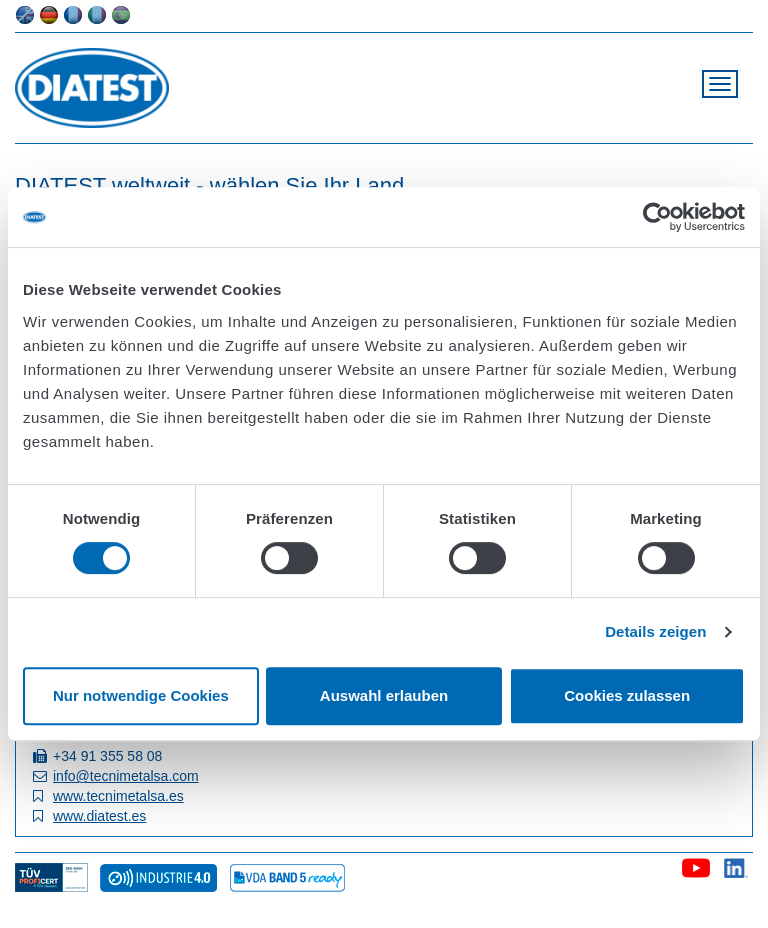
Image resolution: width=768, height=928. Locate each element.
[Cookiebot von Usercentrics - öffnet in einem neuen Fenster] (657, 217)
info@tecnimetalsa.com (126, 776)
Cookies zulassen (627, 695)
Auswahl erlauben (384, 695)
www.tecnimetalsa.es (118, 796)
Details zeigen (655, 631)
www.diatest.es (99, 816)
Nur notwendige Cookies (141, 695)
